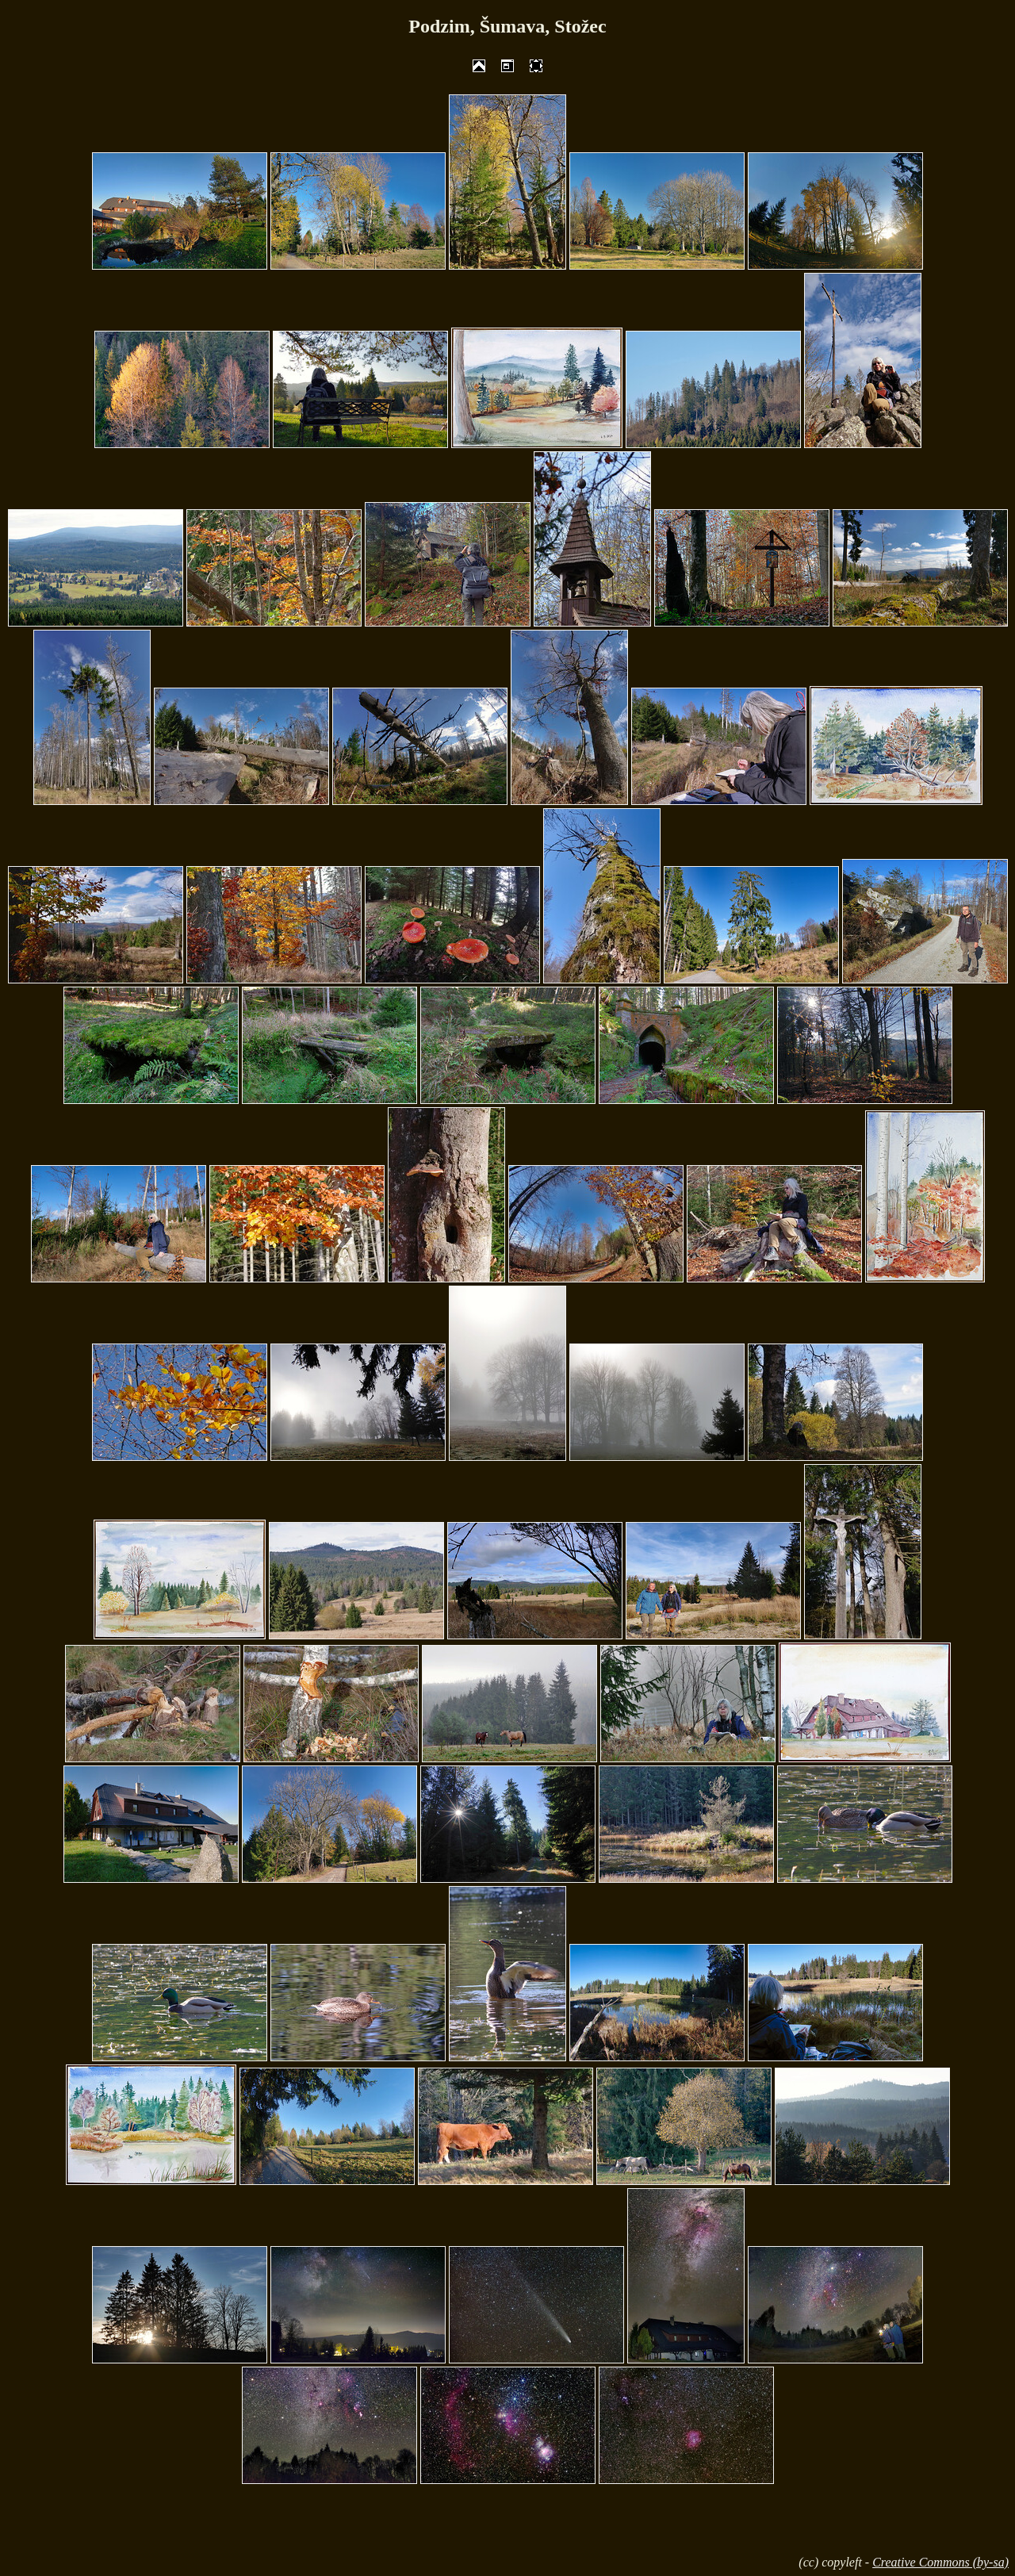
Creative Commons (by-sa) (940, 2562)
